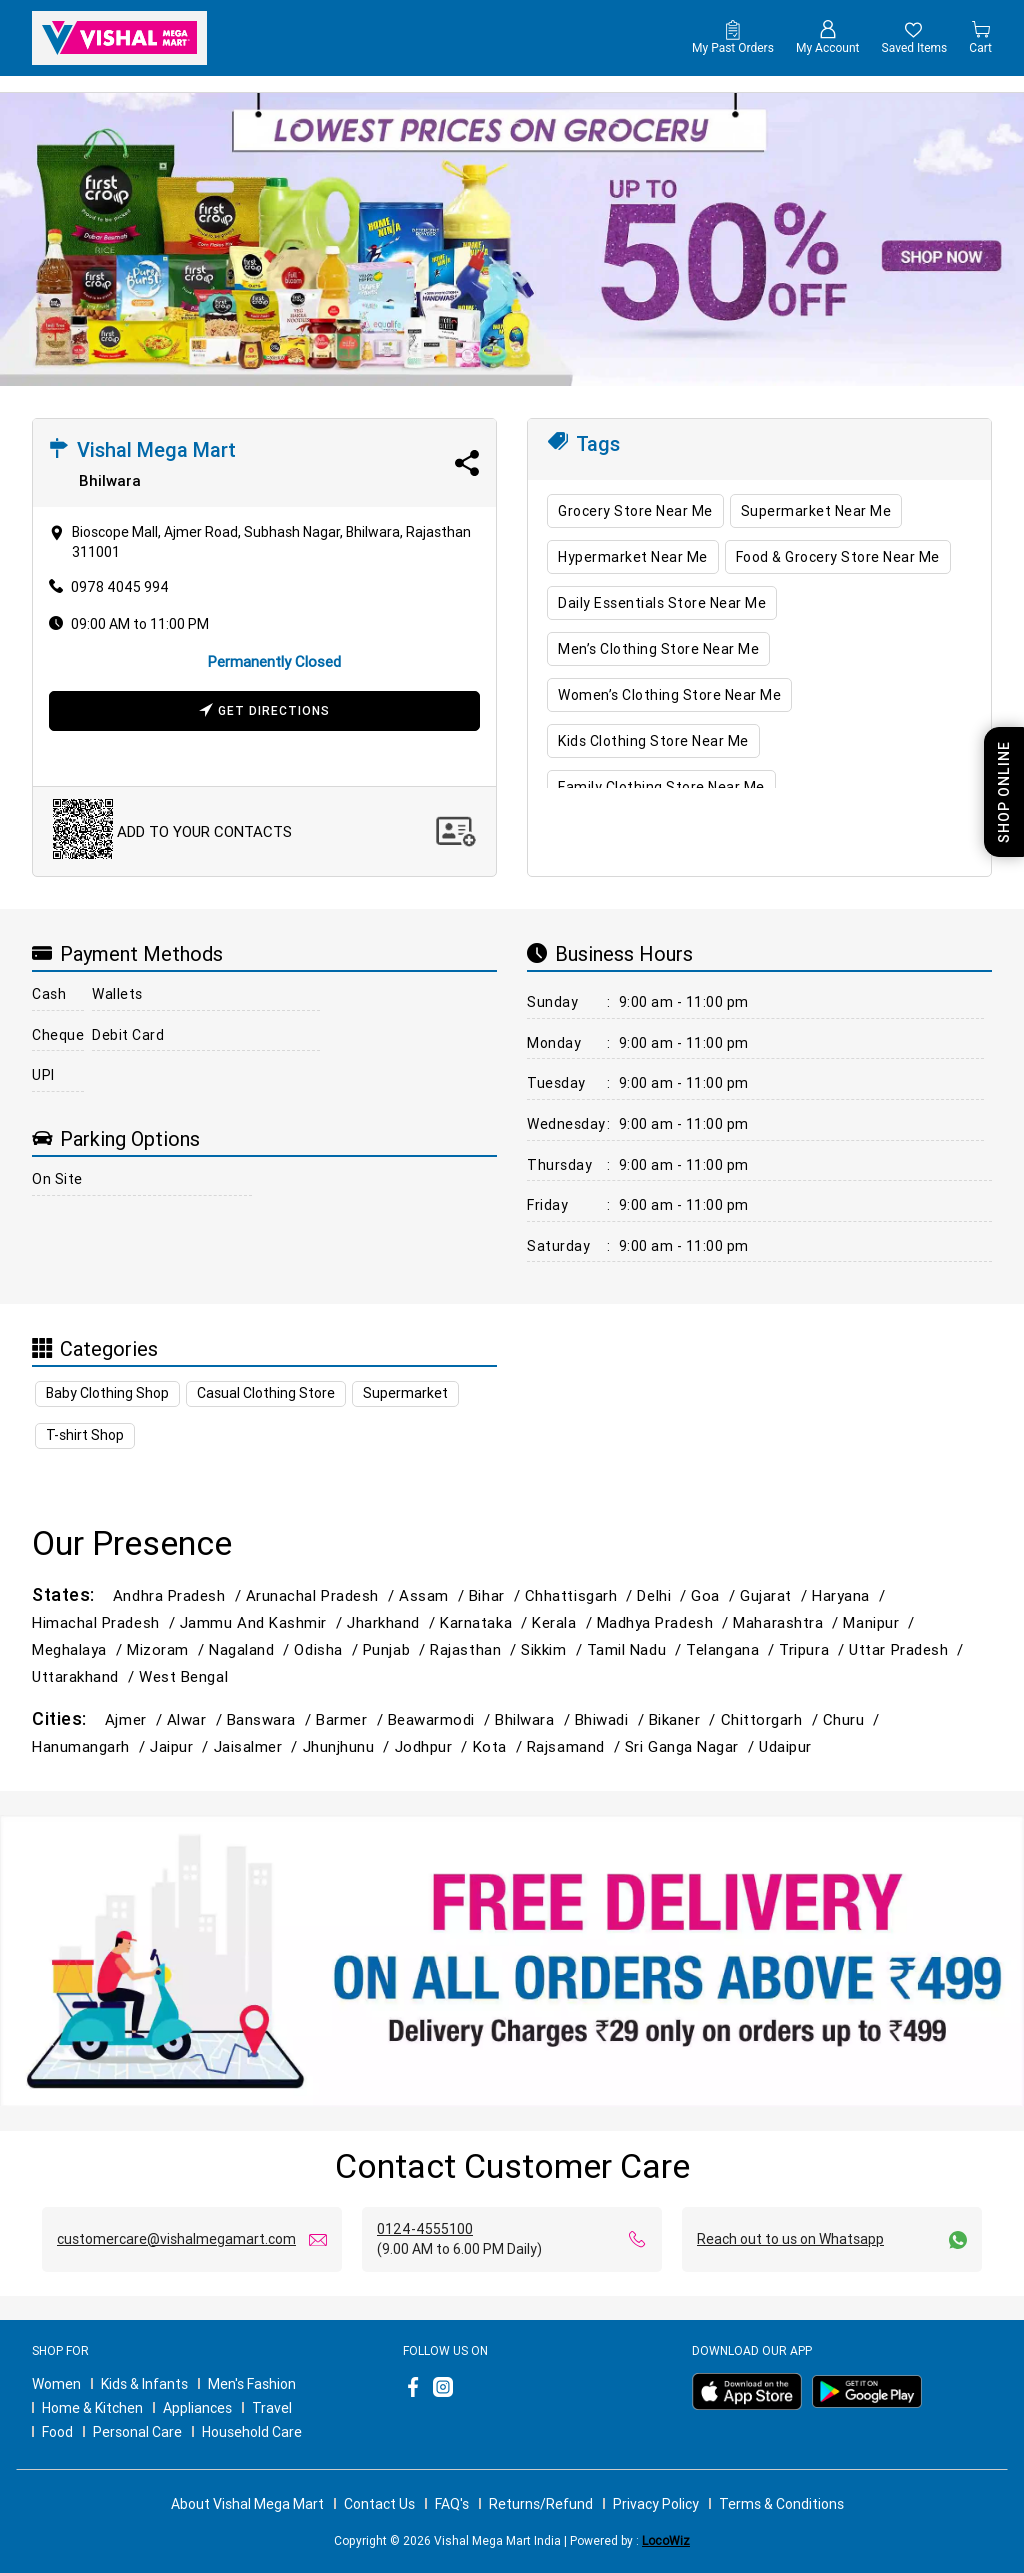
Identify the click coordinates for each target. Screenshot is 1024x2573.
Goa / (715, 1595)
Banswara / (271, 1719)
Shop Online (1004, 792)
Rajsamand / (576, 1746)
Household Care (252, 2432)
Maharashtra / (788, 1622)
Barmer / (351, 1719)
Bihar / (497, 1595)
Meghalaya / (79, 1649)
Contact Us (379, 2504)
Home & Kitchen (92, 2408)
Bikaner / (685, 1719)
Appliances (197, 2408)
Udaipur (785, 1746)
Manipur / (881, 1622)
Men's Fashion (252, 2384)
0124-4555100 (425, 2229)
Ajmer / (136, 1719)
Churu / (854, 1719)
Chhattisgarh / (581, 1595)
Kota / (500, 1746)
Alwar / (197, 1719)
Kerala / (564, 1622)
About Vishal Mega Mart (247, 2504)
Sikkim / (553, 1649)
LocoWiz (666, 2540)
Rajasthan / (475, 1649)
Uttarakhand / (85, 1676)
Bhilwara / (534, 1719)
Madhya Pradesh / (665, 1622)
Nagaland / (251, 1649)
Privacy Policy (656, 2504)
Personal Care (137, 2432)
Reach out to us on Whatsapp (790, 2239)
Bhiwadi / (612, 1719)
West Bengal (183, 1676)
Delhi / (664, 1595)
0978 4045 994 (120, 587)
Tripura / (814, 1649)
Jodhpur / (434, 1746)
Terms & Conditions (781, 2504)
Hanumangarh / (91, 1746)
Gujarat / (776, 1595)
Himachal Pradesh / (106, 1622)
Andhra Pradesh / (179, 1595)
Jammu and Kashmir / (263, 1622)
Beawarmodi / (442, 1719)
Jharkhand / (393, 1622)
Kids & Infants (144, 2384)
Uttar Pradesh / (908, 1649)
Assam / (434, 1595)
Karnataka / (486, 1622)
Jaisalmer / (258, 1746)
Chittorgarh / (772, 1719)
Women (56, 2384)
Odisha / (328, 1649)
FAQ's (452, 2504)
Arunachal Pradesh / (322, 1595)
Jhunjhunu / (349, 1746)
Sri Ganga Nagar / (692, 1746)
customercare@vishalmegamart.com (176, 2239)
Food (57, 2432)
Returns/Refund (541, 2504)
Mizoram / (168, 1649)
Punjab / (396, 1649)
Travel (272, 2408)
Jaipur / (181, 1746)
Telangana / (732, 1649)
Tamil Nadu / (637, 1649)
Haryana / (851, 1595)
